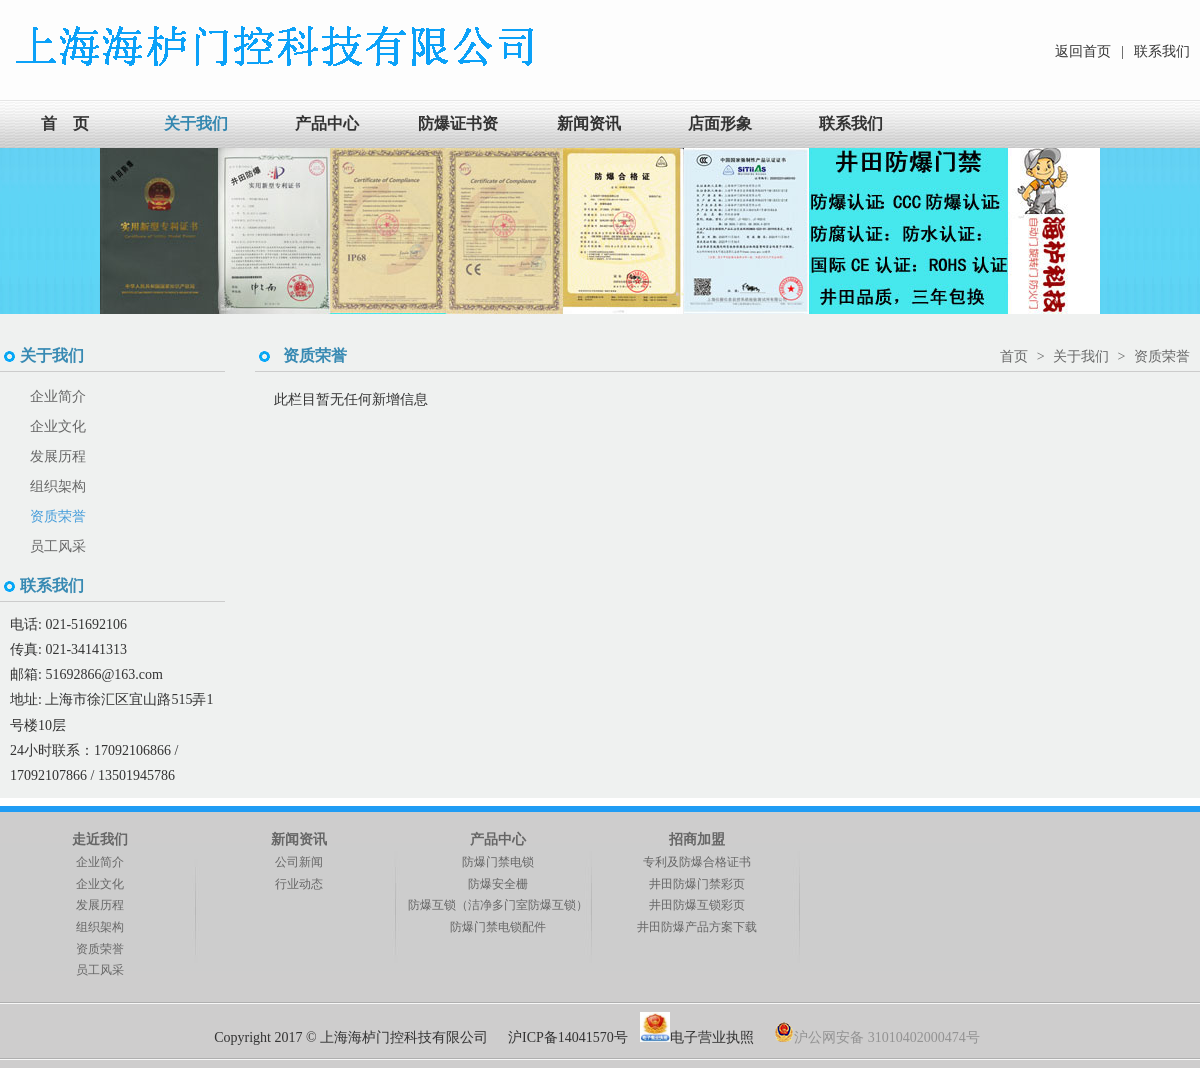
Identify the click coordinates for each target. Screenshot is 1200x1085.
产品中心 (327, 123)
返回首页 (1083, 51)
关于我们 (196, 123)
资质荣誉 (58, 516)
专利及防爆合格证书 (697, 862)
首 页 (65, 123)
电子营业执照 (699, 1037)
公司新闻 (299, 862)
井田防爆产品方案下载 (697, 927)
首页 (1014, 356)
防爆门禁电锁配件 (498, 927)
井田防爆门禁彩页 (697, 884)
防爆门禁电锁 (498, 862)
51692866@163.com (104, 674)
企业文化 (58, 426)
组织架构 (58, 486)
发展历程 (58, 456)
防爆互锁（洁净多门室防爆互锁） (498, 905)
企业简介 (58, 396)
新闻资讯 (589, 123)
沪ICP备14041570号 (568, 1037)
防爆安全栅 (498, 884)
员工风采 (58, 546)
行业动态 (299, 884)
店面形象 (720, 123)
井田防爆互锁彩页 (697, 905)
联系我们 (1162, 51)
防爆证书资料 (458, 147)
